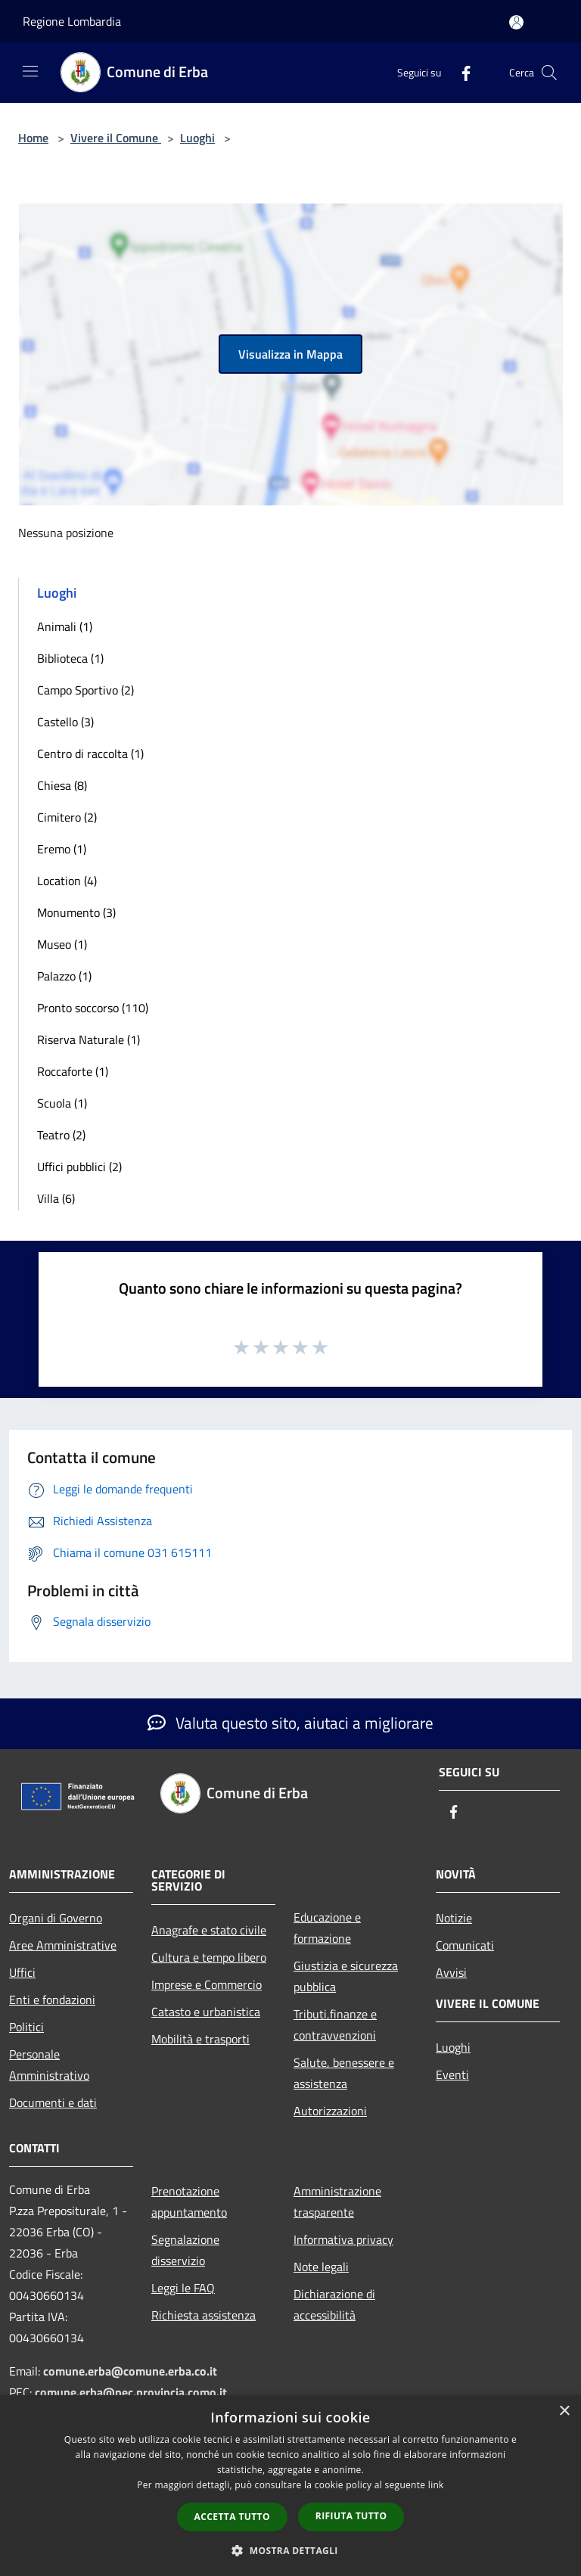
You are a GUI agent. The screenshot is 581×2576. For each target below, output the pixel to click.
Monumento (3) (76, 912)
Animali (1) (64, 626)
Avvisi (451, 1972)
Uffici (22, 1972)
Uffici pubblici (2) (79, 1166)
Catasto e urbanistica (205, 2012)
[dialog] (290, 2485)
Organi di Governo (55, 1918)
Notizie (454, 1918)
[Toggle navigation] (30, 71)
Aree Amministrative (63, 1945)
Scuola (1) (62, 1103)
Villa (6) (56, 1198)
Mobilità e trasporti (200, 2039)
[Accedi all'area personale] (516, 22)
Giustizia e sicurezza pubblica (346, 1976)
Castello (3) (65, 722)
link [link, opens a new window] (436, 2484)
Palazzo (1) (64, 976)
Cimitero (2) (67, 817)
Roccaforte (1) (72, 1071)
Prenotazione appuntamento (189, 2201)
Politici (26, 2027)
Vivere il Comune (115, 138)
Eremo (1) (61, 849)
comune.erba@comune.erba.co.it (130, 2371)
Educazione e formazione (327, 1927)
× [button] (564, 2411)
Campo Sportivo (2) (85, 690)
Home (33, 138)
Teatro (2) (61, 1135)
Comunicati (465, 1945)
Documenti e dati (53, 2102)
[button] (290, 2550)
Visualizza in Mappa (290, 354)
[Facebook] (460, 72)
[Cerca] (549, 73)
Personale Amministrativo (49, 2064)
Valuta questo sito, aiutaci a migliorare (290, 1723)
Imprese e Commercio (206, 1984)
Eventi (452, 2074)
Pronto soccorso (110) (92, 1008)
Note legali (321, 2266)
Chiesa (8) (62, 785)
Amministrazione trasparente (337, 2201)
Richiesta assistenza (203, 2315)
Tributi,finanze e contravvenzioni (335, 2024)
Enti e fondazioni (52, 1999)
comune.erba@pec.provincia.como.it (131, 2392)
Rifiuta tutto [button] (351, 2515)
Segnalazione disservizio (185, 2250)
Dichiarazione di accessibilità (334, 2304)
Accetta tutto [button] (232, 2516)
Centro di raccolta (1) (90, 753)
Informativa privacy (343, 2239)
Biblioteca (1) (70, 658)
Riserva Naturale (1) (88, 1039)
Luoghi (197, 138)
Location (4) (67, 881)
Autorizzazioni (330, 2111)
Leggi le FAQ (183, 2288)
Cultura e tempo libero (208, 1957)
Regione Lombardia (72, 21)
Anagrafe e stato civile (208, 1930)
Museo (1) (62, 944)
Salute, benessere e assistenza (344, 2073)
